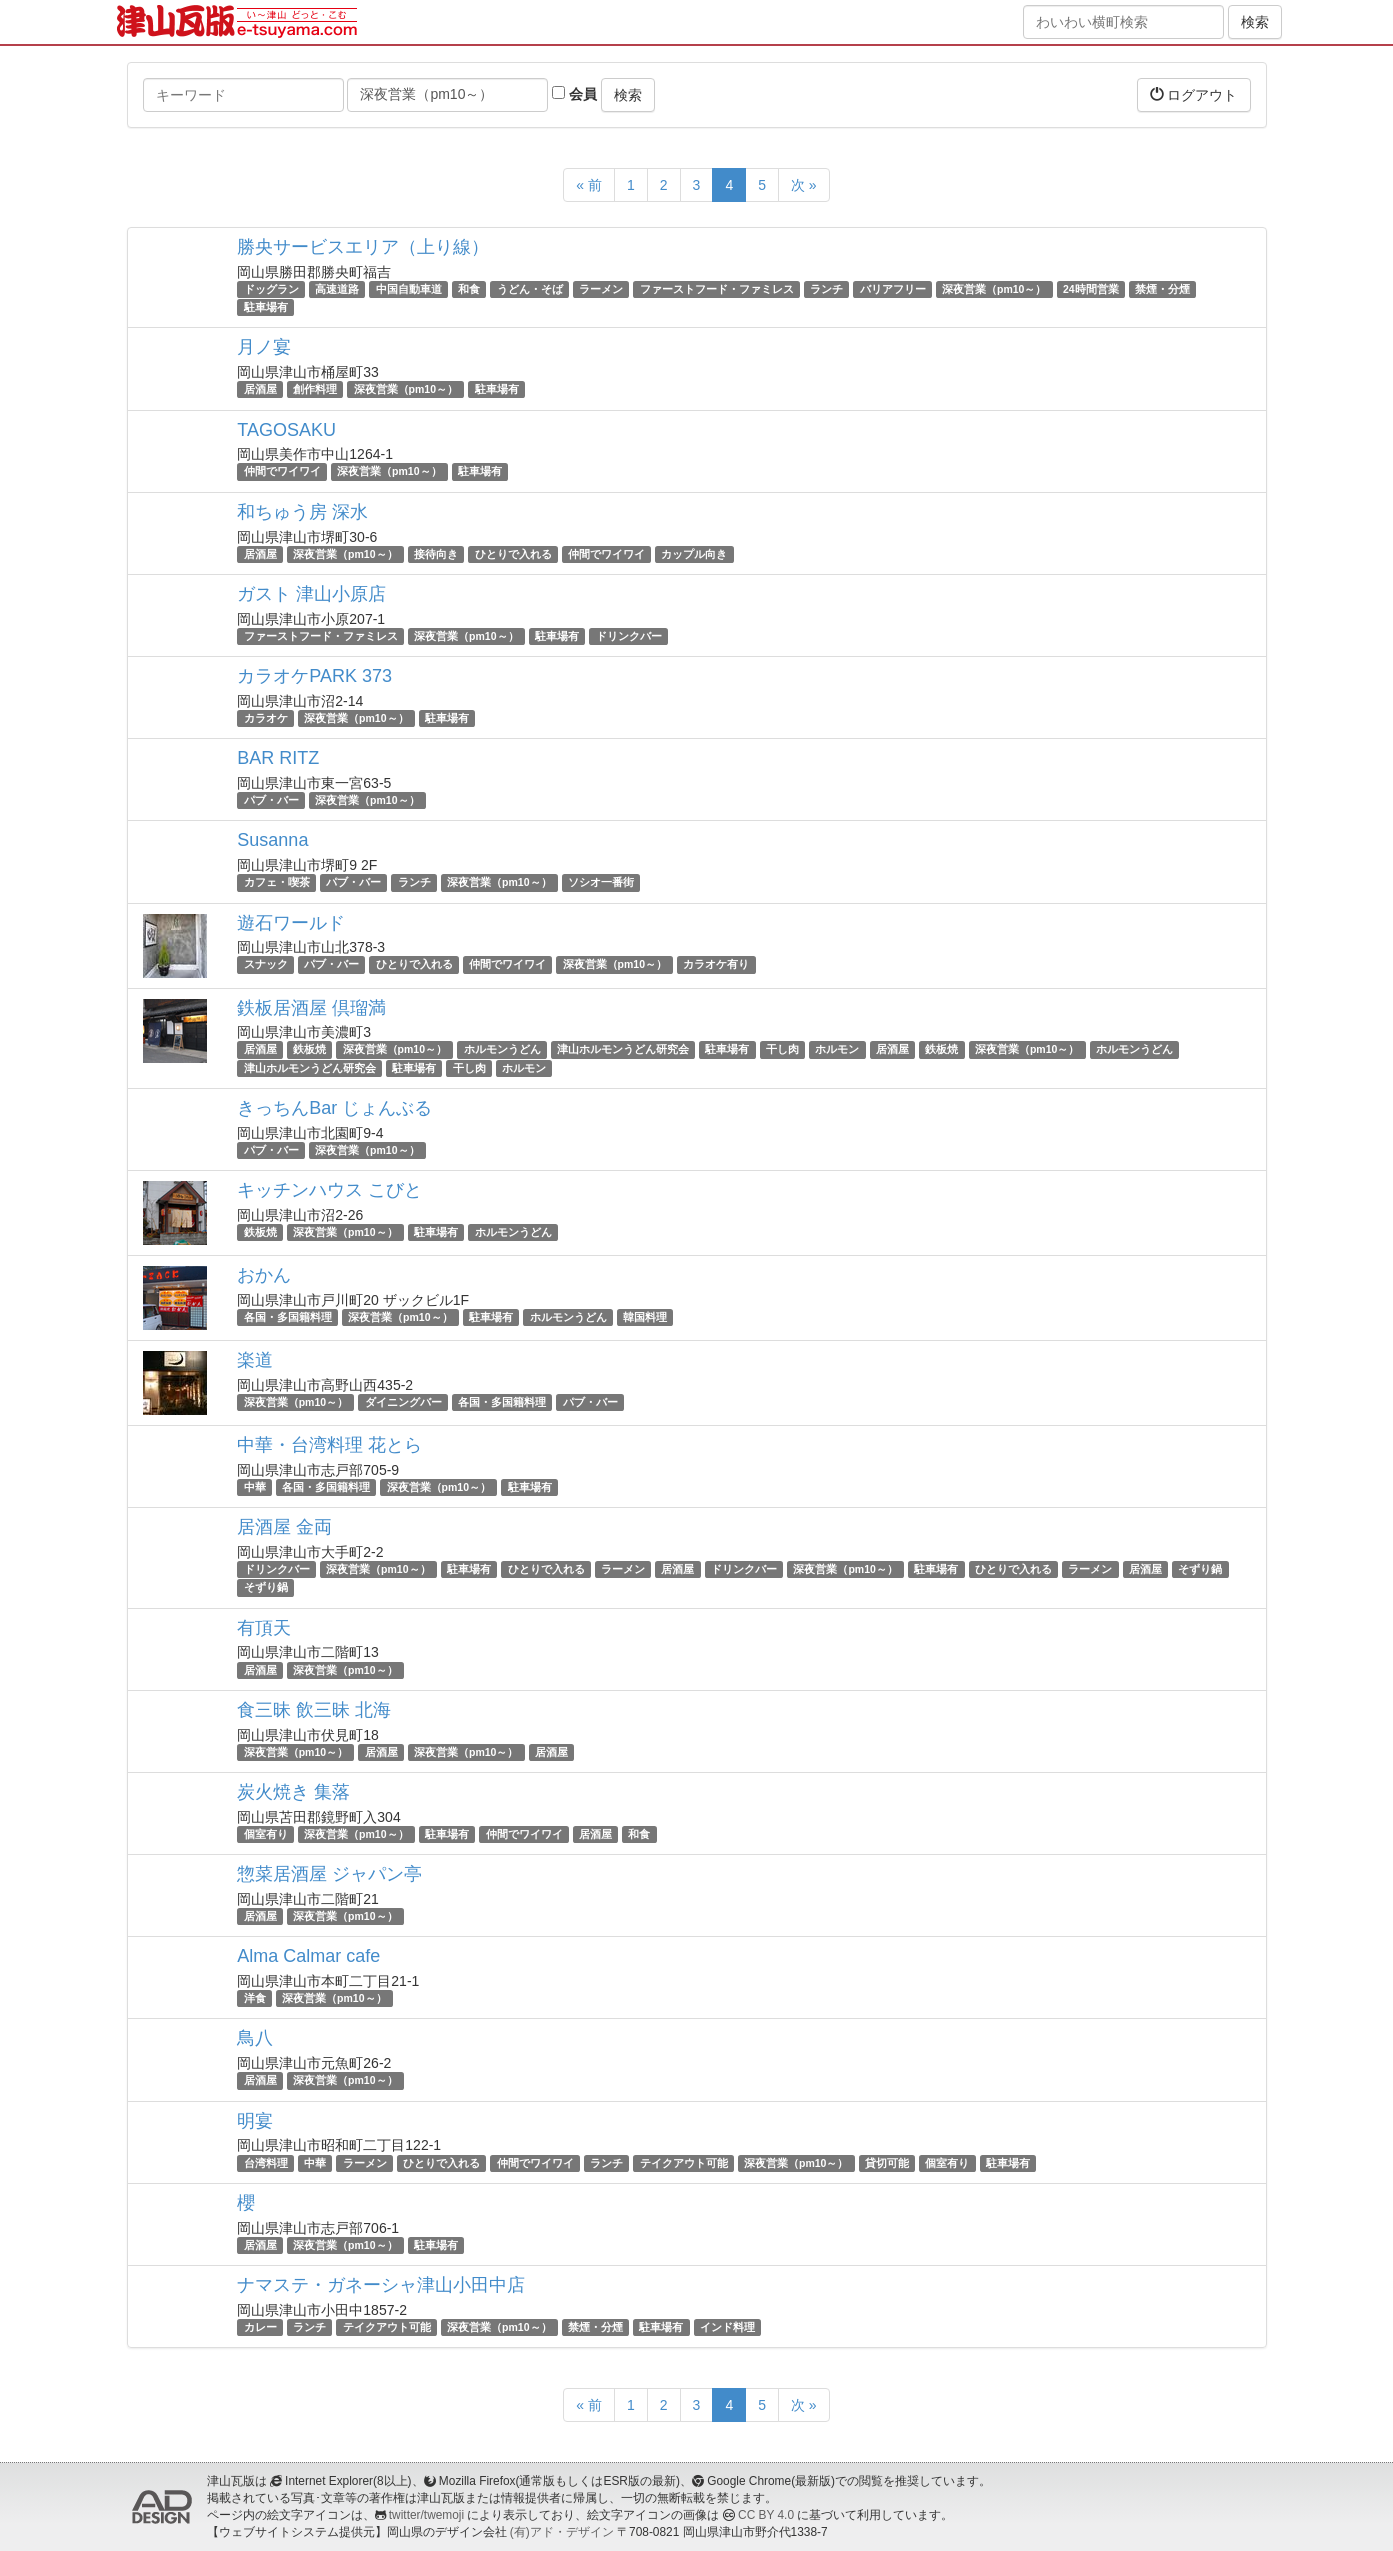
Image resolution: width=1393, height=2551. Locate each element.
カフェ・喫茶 (277, 882)
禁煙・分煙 (1162, 289)
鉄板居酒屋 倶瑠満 (311, 1008)
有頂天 (264, 1628)
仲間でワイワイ (282, 472)
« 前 (589, 185)
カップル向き (694, 554)
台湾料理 (266, 2163)
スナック (266, 965)
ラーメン (601, 289)
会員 (574, 94)
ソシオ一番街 (601, 882)
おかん (264, 1275)
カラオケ (266, 718)
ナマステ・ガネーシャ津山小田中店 (381, 2285)
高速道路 (337, 289)
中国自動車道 (409, 289)
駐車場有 (266, 307)
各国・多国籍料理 (288, 1317)
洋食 (255, 1998)
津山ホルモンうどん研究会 (623, 1050)
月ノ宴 (264, 347)
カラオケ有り (716, 965)
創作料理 (315, 389)
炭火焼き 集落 (293, 1792)
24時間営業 (1091, 289)
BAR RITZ (278, 758)
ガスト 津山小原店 (311, 594)
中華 (255, 1487)
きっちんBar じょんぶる (334, 1108)
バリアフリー (893, 289)
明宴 (255, 2121)
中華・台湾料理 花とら (329, 1445)
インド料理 (727, 2327)
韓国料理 (645, 1317)
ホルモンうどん (502, 1050)
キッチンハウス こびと (329, 1190)
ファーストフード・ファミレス (717, 289)
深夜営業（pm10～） (994, 289)
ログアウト (1194, 94)
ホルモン (837, 1050)
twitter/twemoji (426, 2515)
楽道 (255, 1360)
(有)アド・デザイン (562, 2532)
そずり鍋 (1200, 1569)
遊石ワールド (291, 923)
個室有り (266, 1834)
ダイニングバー (403, 1402)
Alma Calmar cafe (308, 1956)
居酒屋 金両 (284, 1527)
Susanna (272, 840)
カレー (260, 2327)
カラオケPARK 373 (314, 676)
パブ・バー (271, 800)
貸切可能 (887, 2163)
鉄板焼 (309, 1050)
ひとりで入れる (513, 554)
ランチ (826, 289)
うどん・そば (530, 289)
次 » (804, 185)
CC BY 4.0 (766, 2515)
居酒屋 (260, 389)
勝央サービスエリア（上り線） (363, 247)
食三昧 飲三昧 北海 (314, 1710)
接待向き (436, 554)
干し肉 (782, 1050)
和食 (469, 289)
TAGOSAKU (286, 430)
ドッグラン (271, 289)
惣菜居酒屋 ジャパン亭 (329, 1874)
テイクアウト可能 (684, 2163)
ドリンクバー (629, 636)
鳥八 (255, 2038)
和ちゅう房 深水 (302, 512)
